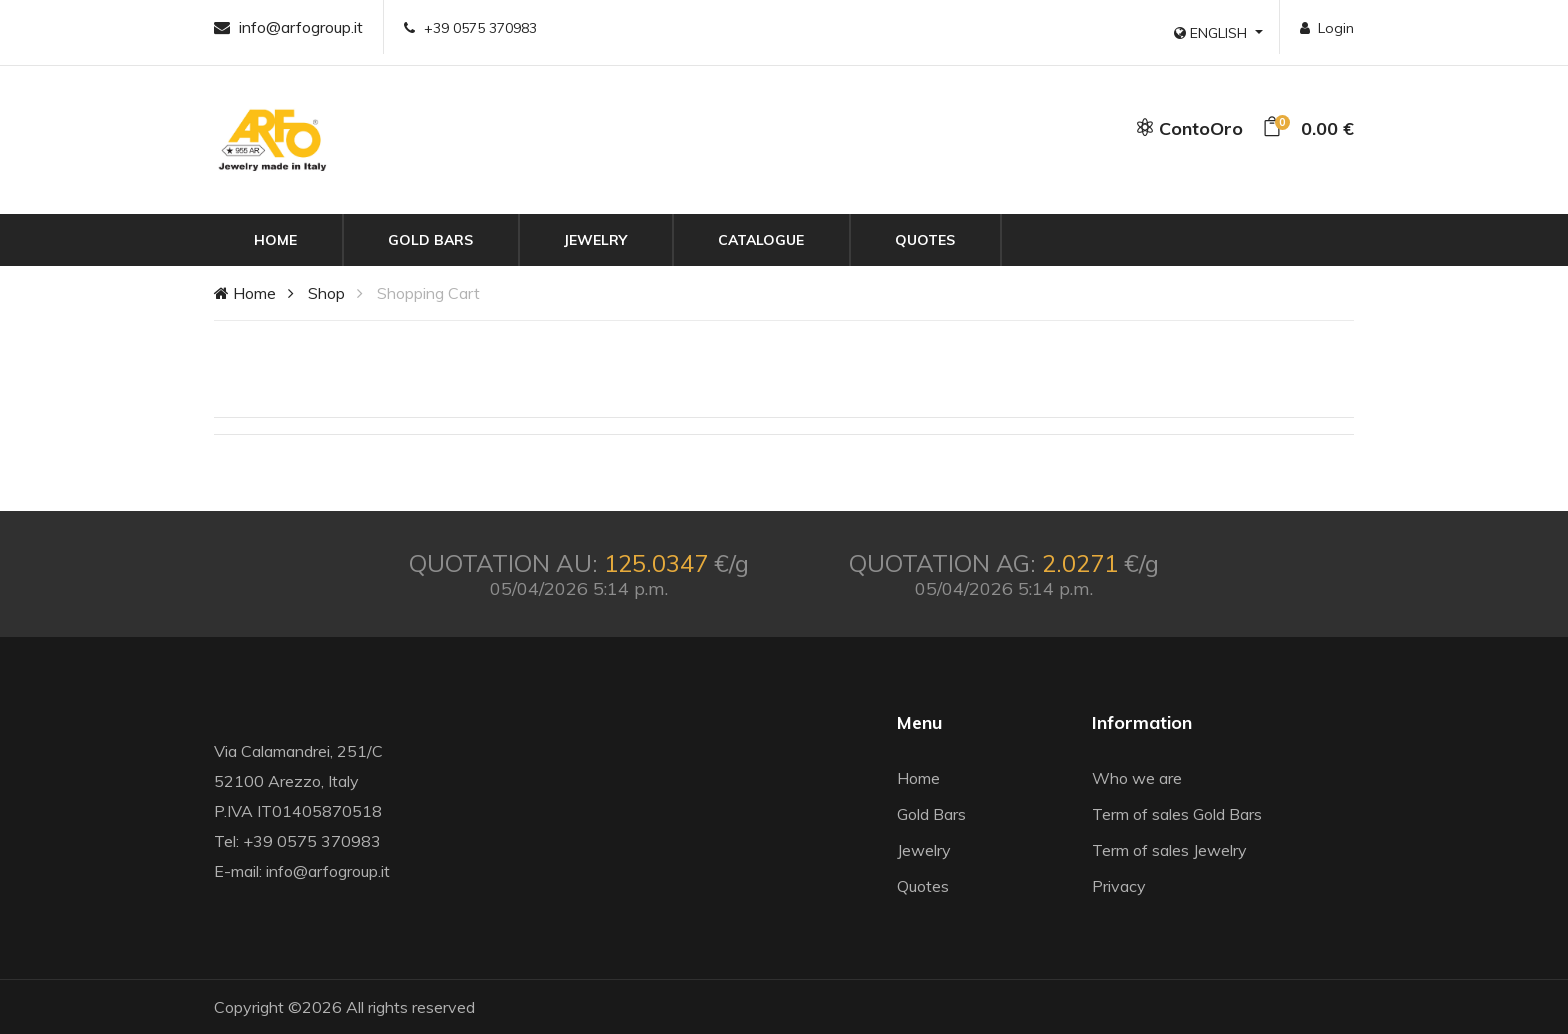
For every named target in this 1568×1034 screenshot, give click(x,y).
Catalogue (761, 240)
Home (275, 240)
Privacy (1119, 886)
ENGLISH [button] (1212, 33)
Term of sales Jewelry (1169, 850)
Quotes (925, 240)
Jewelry (595, 240)
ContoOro (1189, 128)
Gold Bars (430, 240)
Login (1327, 28)
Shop (326, 293)
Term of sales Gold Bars (1177, 814)
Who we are (1137, 778)
